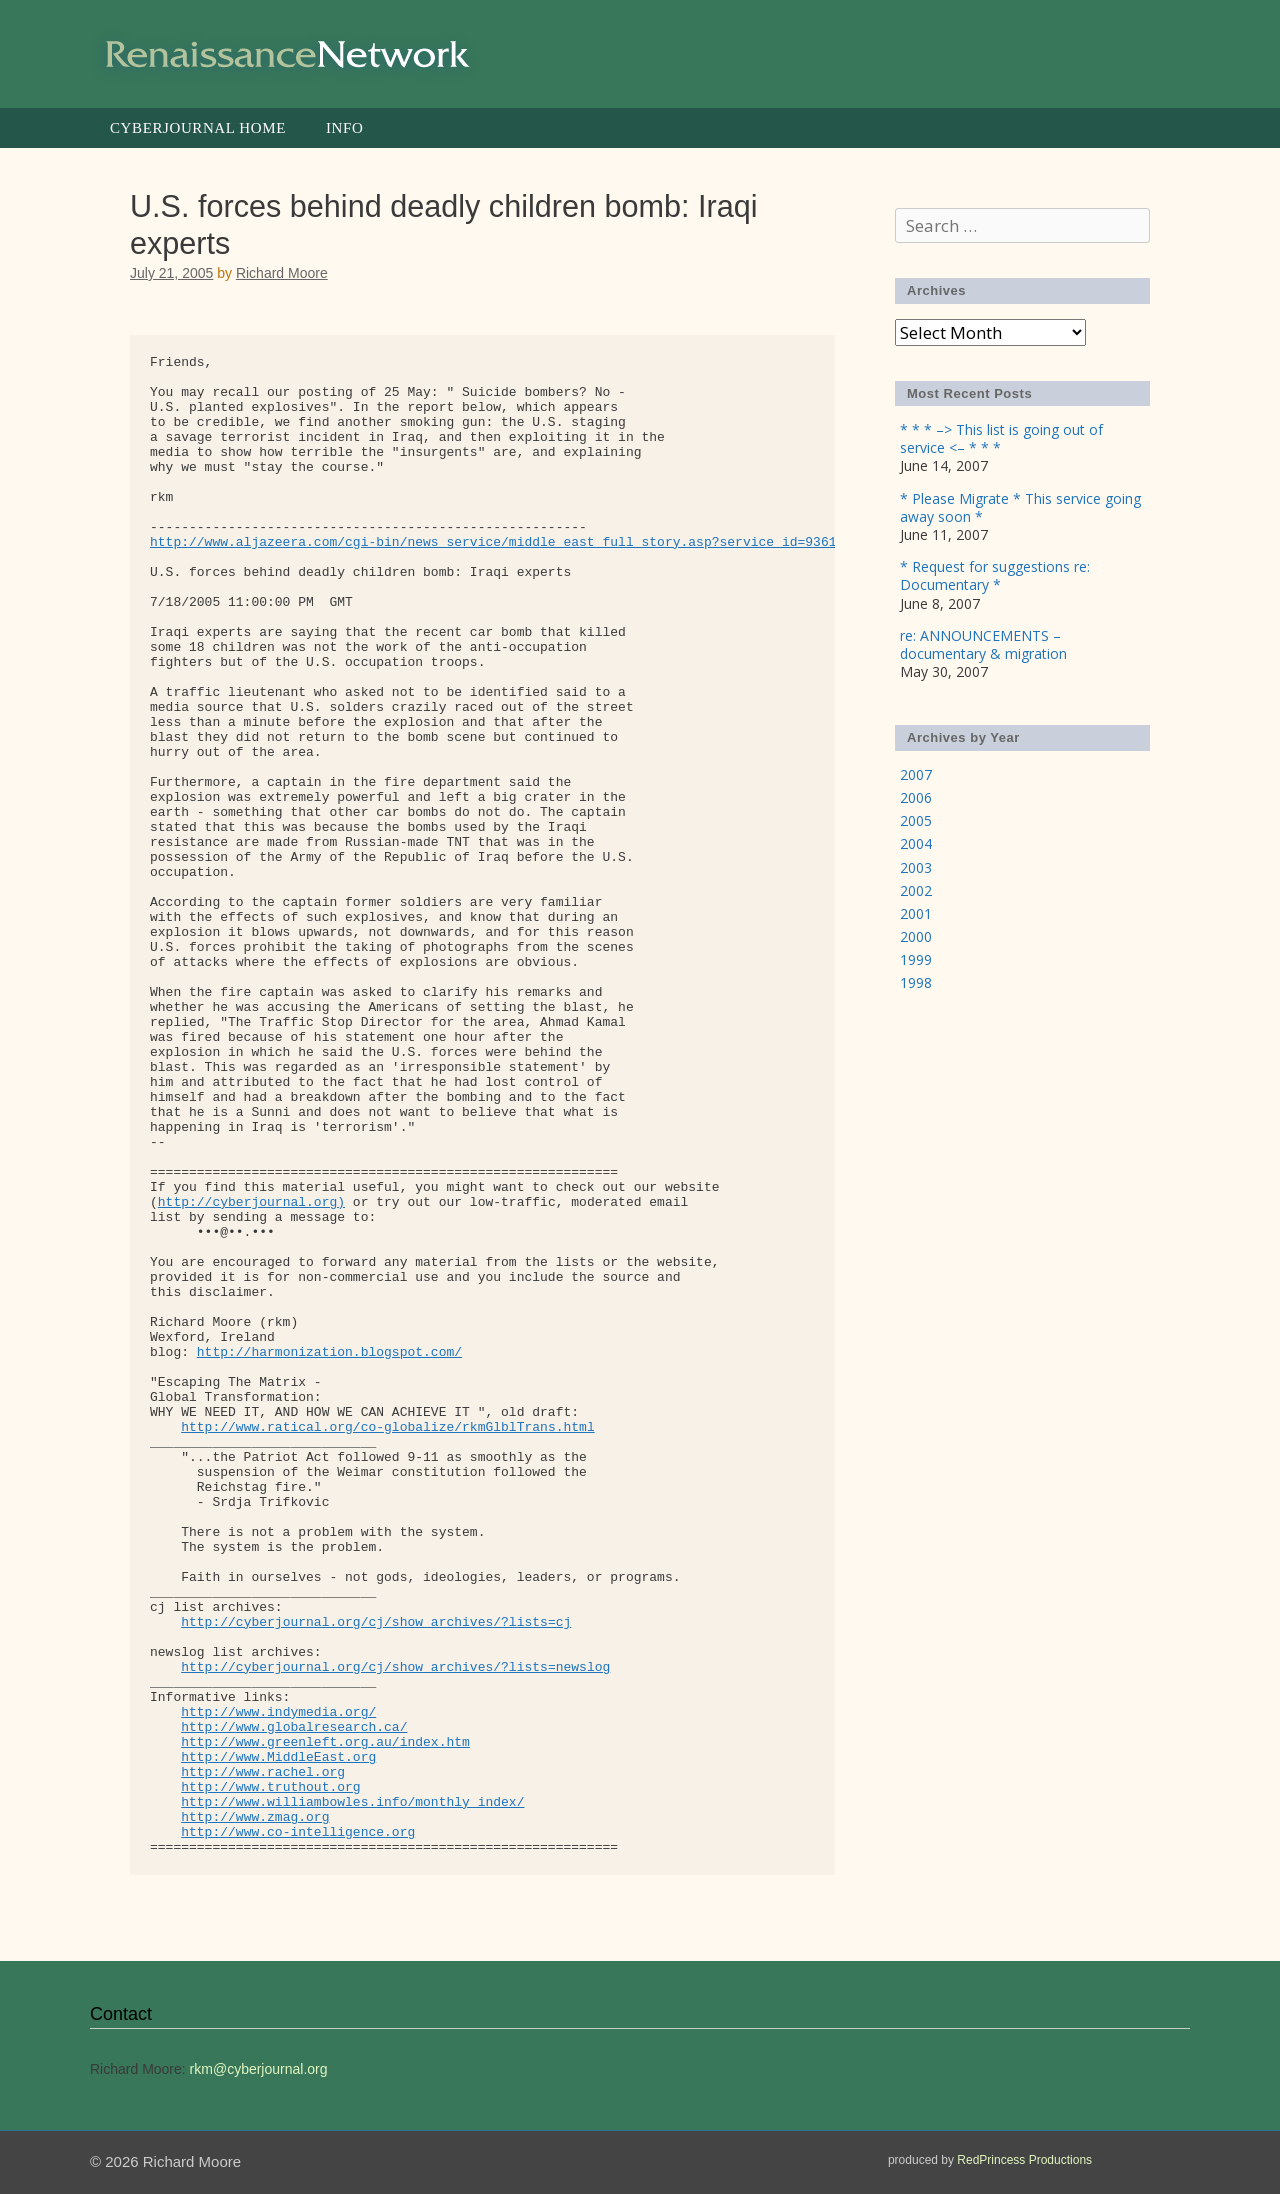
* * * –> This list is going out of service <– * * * (1001, 438)
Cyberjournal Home (198, 128)
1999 (916, 959)
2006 (916, 797)
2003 (916, 867)
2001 (916, 913)
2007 (916, 774)
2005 (916, 820)
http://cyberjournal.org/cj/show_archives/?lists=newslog (395, 1667)
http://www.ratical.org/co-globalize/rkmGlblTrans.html (387, 1427)
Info (344, 128)
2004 (916, 843)
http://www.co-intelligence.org (298, 1832)
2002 (916, 890)
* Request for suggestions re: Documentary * (995, 575)
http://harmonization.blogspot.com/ (329, 1352)
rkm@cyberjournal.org (259, 2069)
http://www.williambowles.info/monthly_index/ (352, 1802)
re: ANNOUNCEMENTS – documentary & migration (983, 644)
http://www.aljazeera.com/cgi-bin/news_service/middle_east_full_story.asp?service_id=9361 (493, 542)
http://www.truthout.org (270, 1787)
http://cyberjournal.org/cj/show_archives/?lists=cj (376, 1622)
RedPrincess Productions (1024, 2160)
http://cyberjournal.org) (251, 1202)
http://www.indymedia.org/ (278, 1712)
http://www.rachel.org (263, 1772)
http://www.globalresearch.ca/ (294, 1727)
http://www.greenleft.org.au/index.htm (325, 1742)
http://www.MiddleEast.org (278, 1757)
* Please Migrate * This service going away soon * (1020, 507)
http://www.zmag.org (255, 1817)
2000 (916, 936)
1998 (916, 982)
